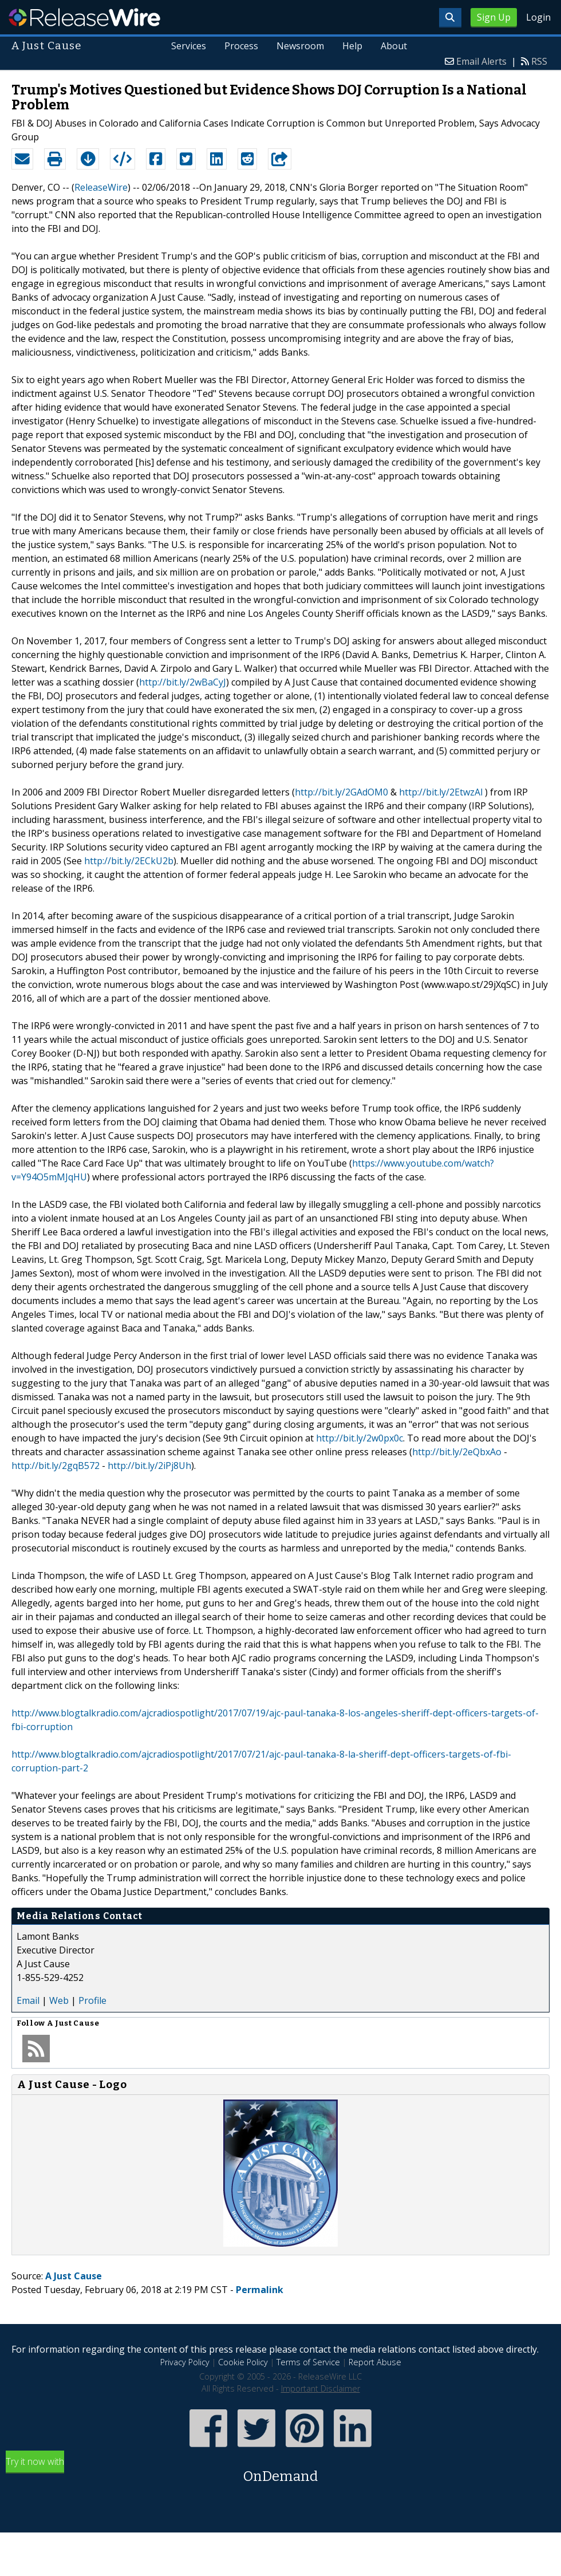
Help (352, 46)
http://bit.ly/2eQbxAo (456, 1451)
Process (241, 46)
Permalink (259, 2289)
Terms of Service (308, 2362)
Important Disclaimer (320, 2388)
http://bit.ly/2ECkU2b (128, 860)
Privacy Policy (185, 2362)
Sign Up (494, 17)
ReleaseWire (84, 17)
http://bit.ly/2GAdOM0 (341, 792)
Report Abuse (375, 2362)
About (394, 46)
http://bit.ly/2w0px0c (359, 1438)
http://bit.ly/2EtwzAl (441, 792)
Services (188, 46)
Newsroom (300, 46)
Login (538, 17)
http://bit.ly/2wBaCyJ (182, 682)
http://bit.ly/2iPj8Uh (149, 1465)
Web (59, 2000)
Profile (92, 2000)
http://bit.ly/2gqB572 (55, 1465)
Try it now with (280, 2471)
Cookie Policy (243, 2362)
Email (28, 2000)
